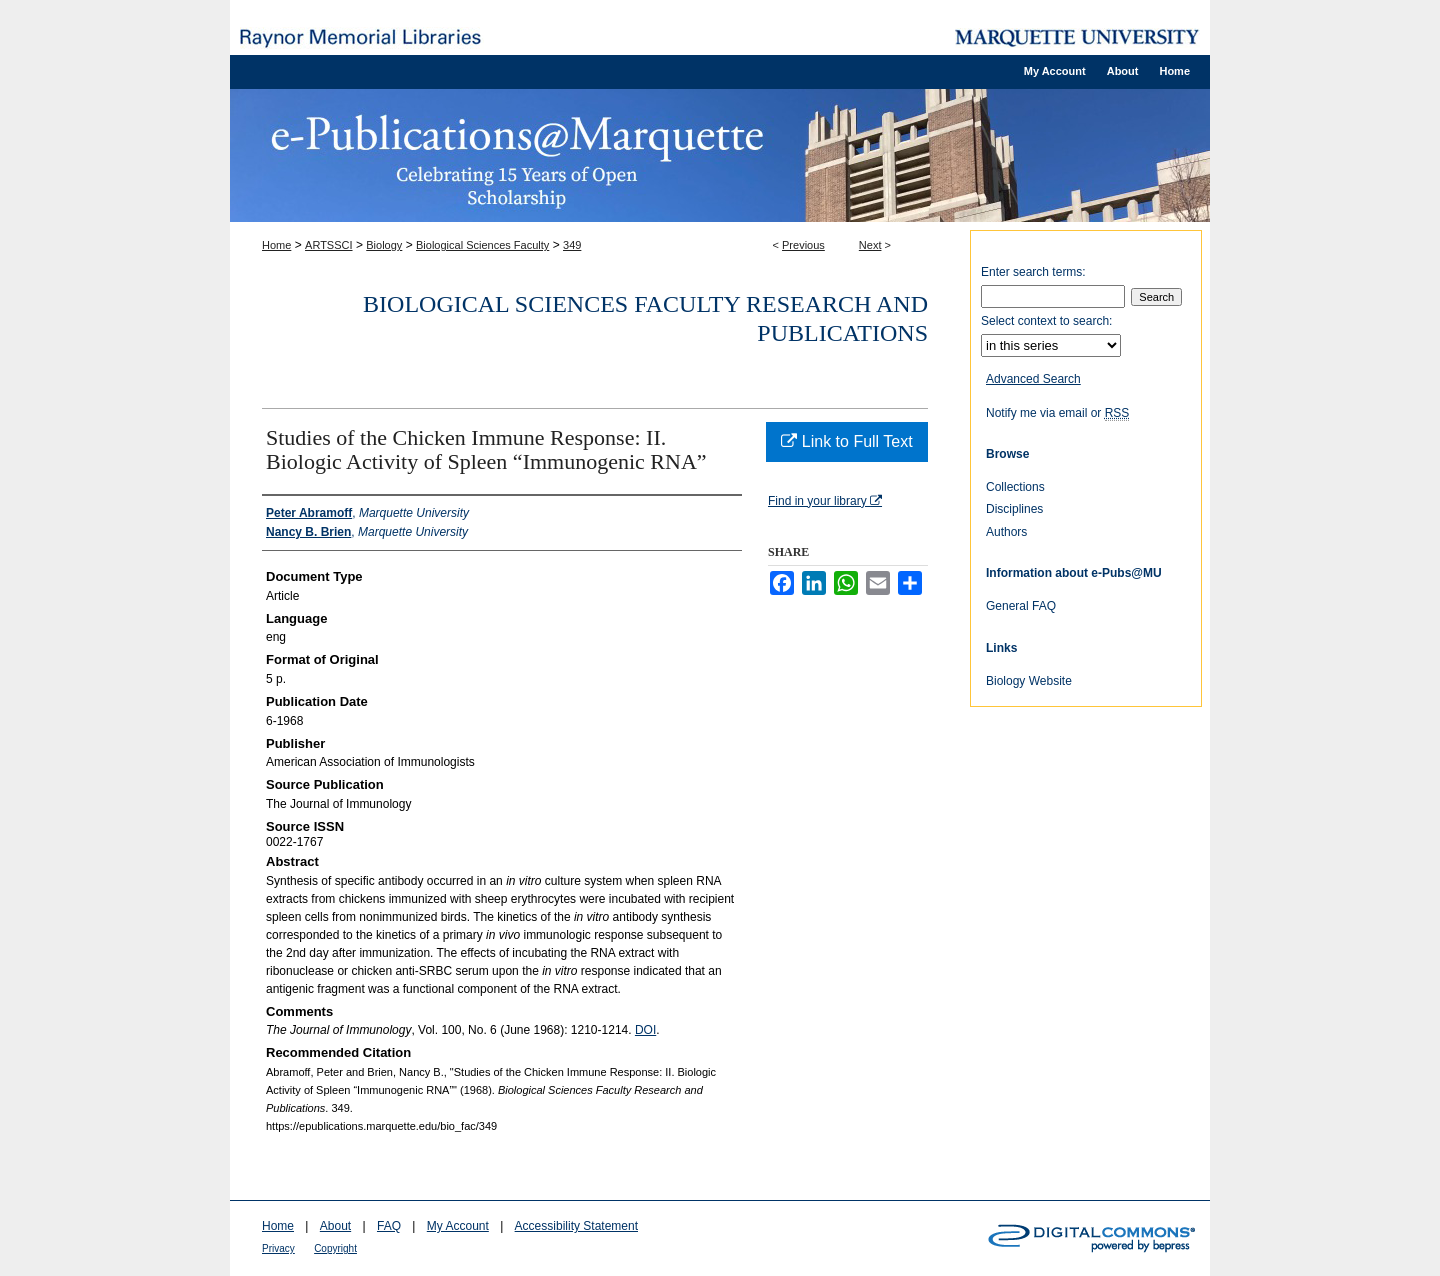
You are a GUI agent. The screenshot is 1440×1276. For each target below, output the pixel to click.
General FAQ (1021, 606)
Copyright (335, 1248)
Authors (1006, 532)
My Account (458, 1226)
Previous (803, 245)
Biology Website (1029, 681)
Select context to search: (1046, 321)
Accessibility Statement (576, 1226)
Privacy (278, 1248)
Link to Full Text (846, 441)
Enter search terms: (1033, 272)
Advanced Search (1033, 379)
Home (276, 245)
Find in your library (825, 501)
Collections (1015, 487)
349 (572, 245)
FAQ (389, 1226)
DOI (645, 1030)
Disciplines (1014, 509)
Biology (384, 245)
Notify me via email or (1057, 413)
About (335, 1226)
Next (870, 245)
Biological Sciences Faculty (482, 245)
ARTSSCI (328, 245)
